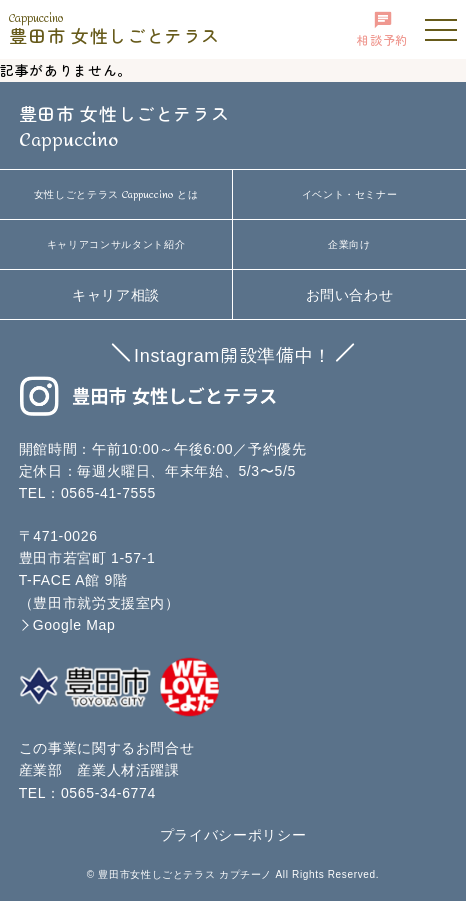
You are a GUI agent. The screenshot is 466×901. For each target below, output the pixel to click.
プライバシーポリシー (233, 835)
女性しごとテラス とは (116, 195)
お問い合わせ (350, 295)
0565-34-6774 (108, 793)
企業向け (349, 244)
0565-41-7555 (108, 493)
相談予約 (382, 29)
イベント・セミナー (350, 194)
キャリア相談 (116, 295)
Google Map (74, 625)
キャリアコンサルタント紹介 (116, 244)
